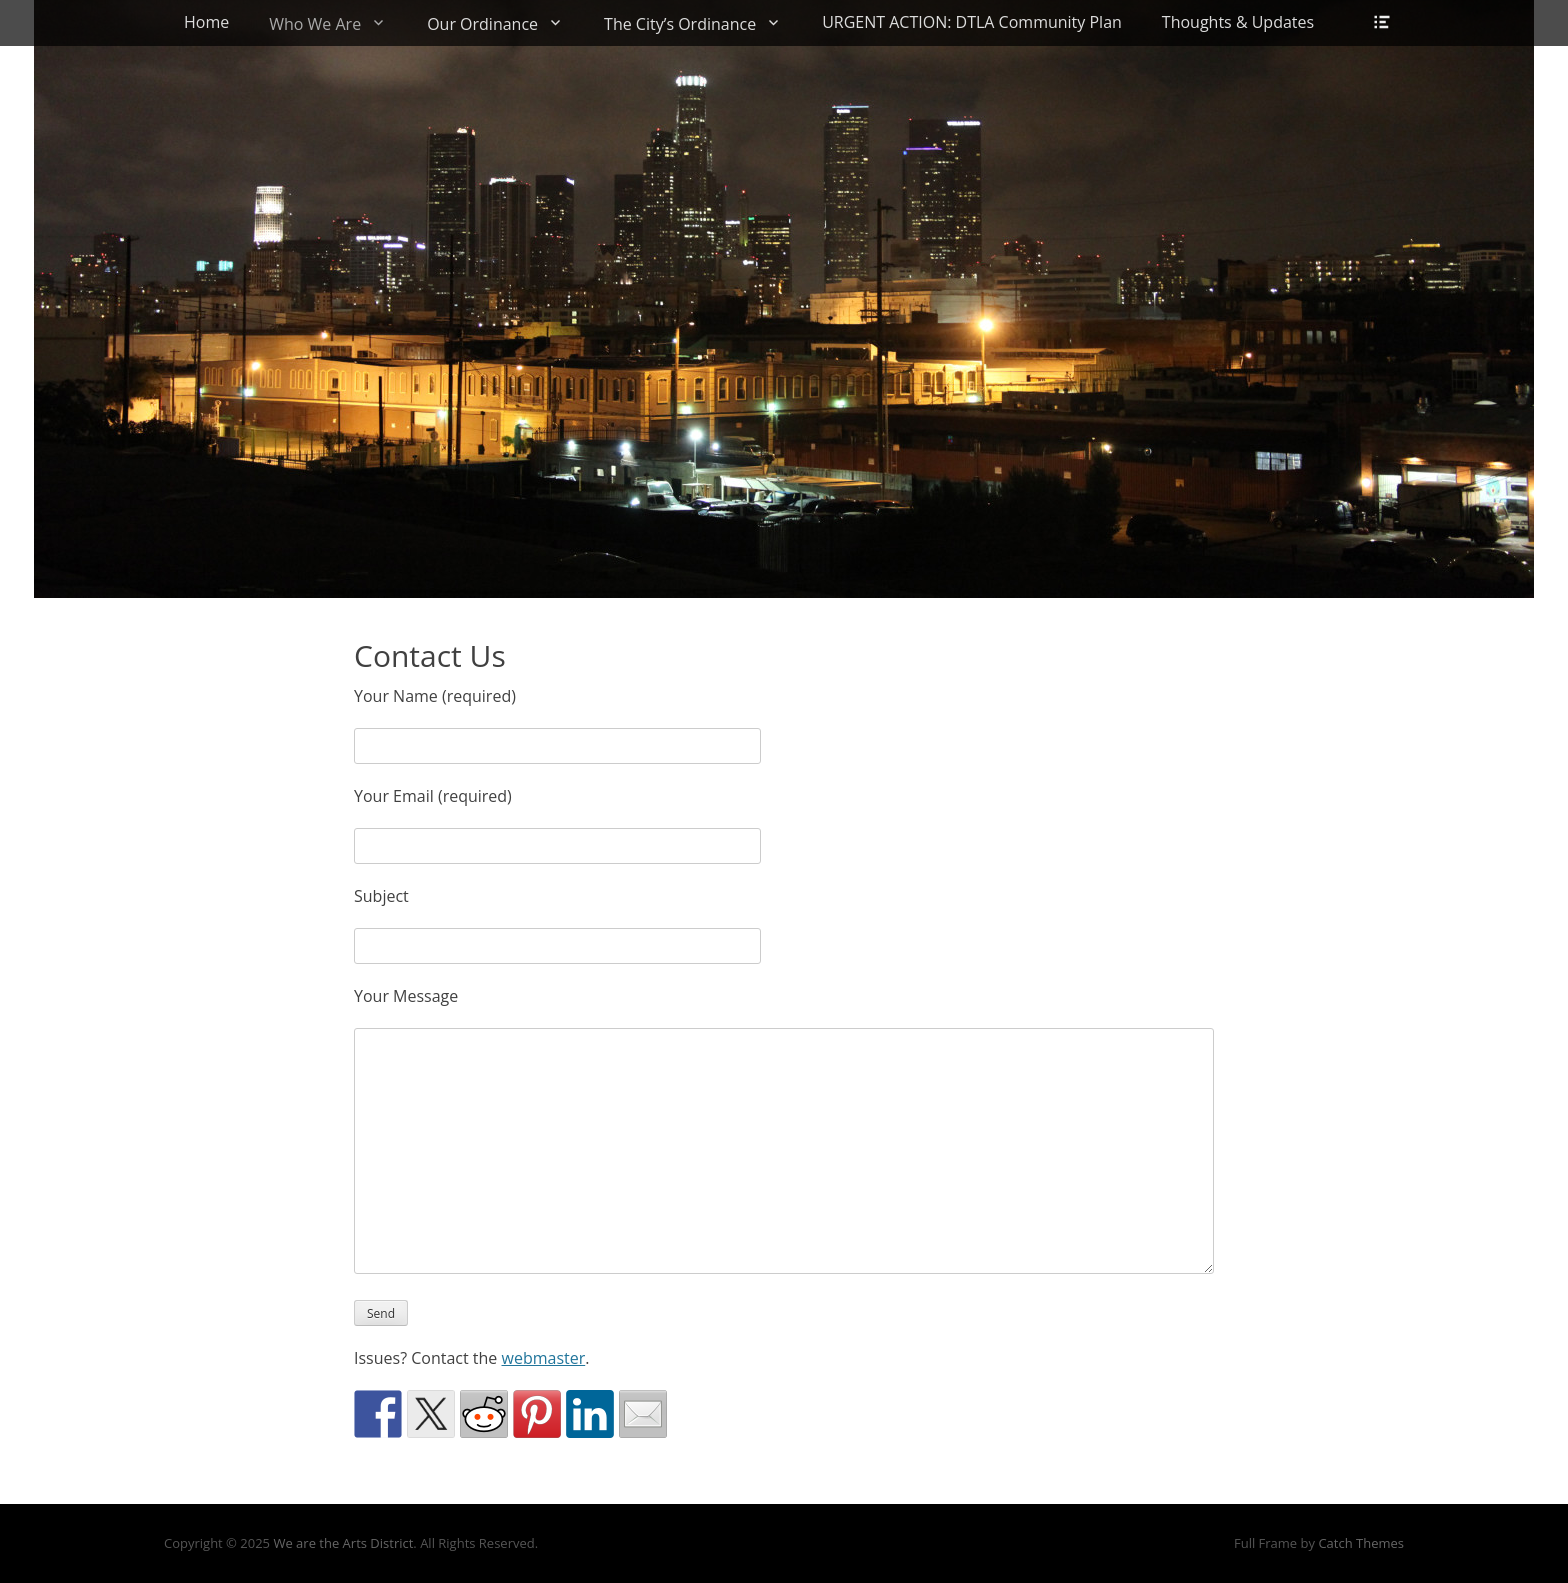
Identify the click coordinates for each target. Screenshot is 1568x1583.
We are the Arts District (343, 1543)
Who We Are (315, 24)
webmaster (544, 1358)
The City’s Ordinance (680, 24)
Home (206, 22)
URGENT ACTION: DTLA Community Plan (972, 22)
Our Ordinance (482, 24)
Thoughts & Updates (1238, 22)
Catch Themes (1361, 1543)
